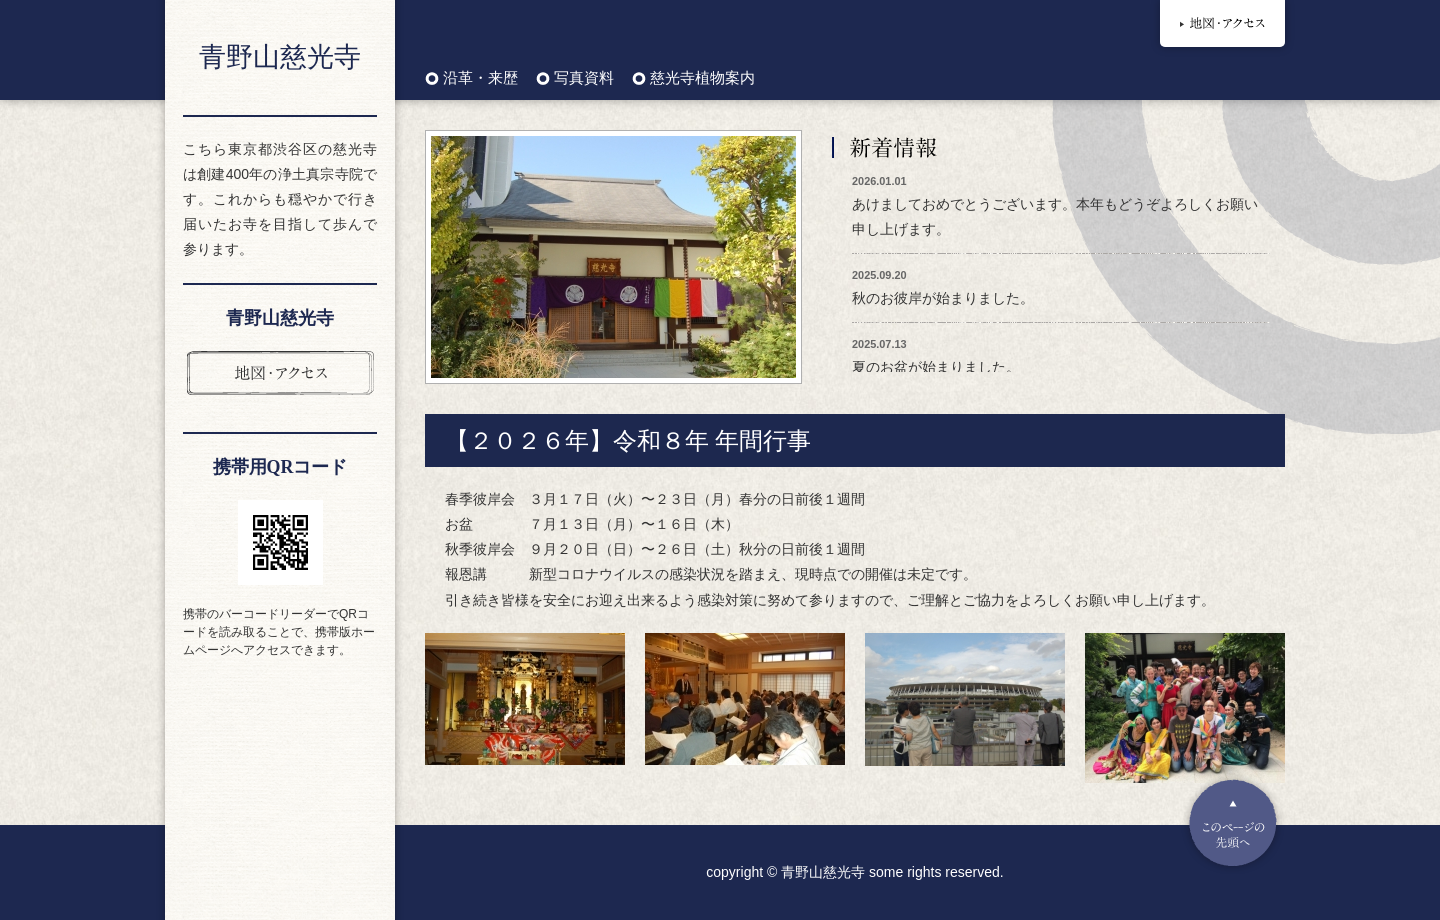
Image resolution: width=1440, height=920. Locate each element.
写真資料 (584, 78)
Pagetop (1233, 823)
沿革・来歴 (480, 78)
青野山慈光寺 (280, 57)
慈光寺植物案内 (702, 78)
